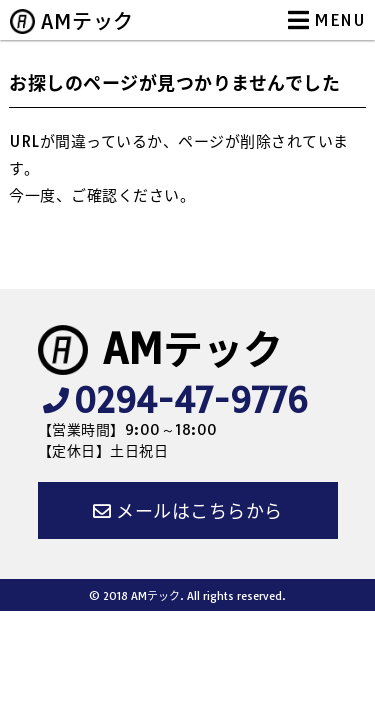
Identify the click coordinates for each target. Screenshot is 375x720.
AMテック (87, 21)
